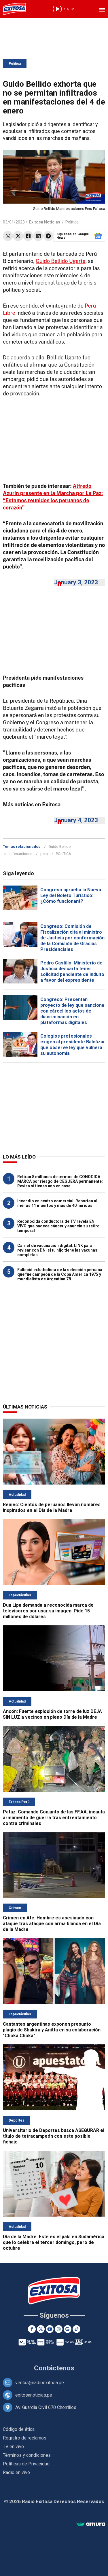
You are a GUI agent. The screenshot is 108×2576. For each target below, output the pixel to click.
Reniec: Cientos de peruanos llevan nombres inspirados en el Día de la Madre (52, 1507)
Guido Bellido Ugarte (61, 261)
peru (44, 854)
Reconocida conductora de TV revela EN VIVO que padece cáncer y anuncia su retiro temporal (58, 1226)
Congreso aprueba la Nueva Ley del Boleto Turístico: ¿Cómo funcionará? (70, 895)
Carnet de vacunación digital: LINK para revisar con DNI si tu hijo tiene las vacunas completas (57, 1250)
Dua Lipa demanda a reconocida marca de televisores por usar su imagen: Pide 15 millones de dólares (48, 1610)
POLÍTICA (63, 854)
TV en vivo (13, 2446)
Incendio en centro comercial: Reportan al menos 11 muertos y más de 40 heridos (57, 1203)
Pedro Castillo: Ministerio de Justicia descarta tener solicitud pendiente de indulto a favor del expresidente (72, 971)
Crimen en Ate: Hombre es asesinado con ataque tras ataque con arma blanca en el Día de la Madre (52, 1923)
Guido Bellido (59, 846)
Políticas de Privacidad (26, 2464)
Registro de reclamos (24, 2438)
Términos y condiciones (27, 2455)
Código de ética (19, 2429)
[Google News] (67, 2329)
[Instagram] (58, 2329)
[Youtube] (50, 2329)
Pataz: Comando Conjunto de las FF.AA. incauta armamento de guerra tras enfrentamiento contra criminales (54, 1817)
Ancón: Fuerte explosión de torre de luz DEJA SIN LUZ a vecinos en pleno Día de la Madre (52, 1714)
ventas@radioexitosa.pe (39, 2382)
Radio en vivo (16, 2472)
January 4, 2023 (76, 820)
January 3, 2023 (76, 582)
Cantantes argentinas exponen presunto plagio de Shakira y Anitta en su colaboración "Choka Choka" (52, 2029)
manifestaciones (18, 854)
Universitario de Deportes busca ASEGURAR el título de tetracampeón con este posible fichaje (53, 2136)
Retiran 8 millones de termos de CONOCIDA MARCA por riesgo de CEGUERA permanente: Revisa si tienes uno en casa (60, 1181)
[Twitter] (41, 2329)
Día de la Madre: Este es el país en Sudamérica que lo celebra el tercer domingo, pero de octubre (53, 2242)
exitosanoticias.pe (33, 2395)
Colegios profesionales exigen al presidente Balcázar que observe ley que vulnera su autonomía (72, 1044)
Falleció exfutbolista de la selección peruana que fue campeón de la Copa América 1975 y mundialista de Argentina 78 (59, 1274)
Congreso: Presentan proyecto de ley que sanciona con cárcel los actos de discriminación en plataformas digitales (72, 1011)
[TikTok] (76, 2329)
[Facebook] (32, 2329)
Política (15, 64)
